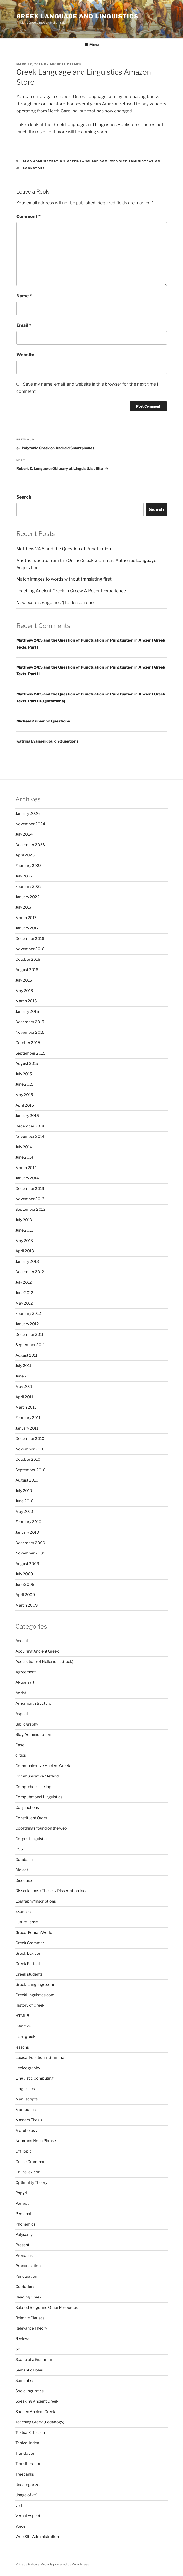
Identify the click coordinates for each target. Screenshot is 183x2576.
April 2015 (24, 1105)
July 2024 (24, 834)
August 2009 (27, 1563)
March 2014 (26, 1168)
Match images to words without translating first (64, 579)
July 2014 (23, 1147)
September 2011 (30, 1345)
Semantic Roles (29, 2370)
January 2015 (27, 1115)
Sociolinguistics (29, 2391)
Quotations (25, 2286)
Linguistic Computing (34, 2078)
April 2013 (24, 1251)
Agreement (25, 1672)
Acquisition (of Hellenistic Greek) (44, 1661)
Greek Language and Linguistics (77, 16)
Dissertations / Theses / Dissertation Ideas (52, 1890)
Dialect (21, 1870)
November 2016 (30, 949)
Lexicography (27, 2068)
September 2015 (30, 1053)
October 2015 (27, 1042)
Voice (20, 2526)
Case (19, 1745)
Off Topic (23, 2151)
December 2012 (29, 1272)
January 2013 (27, 1261)
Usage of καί (26, 2495)
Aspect (21, 1713)
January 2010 (27, 1532)
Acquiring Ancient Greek (37, 1651)
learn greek (25, 2036)
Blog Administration (44, 161)
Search (23, 497)
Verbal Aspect (27, 2516)
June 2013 (24, 1230)
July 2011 (23, 1365)
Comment (28, 216)
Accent (21, 1640)
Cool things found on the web (41, 1828)
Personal (23, 2213)
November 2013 (29, 1199)
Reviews (22, 2339)
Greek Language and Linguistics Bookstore (95, 124)
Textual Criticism (30, 2432)
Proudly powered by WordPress (65, 2564)
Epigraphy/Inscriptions (35, 1901)
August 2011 (26, 1355)
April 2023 (25, 855)
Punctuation (26, 2276)
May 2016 (24, 990)
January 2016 (27, 1011)
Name (24, 295)
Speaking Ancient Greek (36, 2401)
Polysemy (24, 2234)
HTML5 (22, 2016)
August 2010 (26, 1480)
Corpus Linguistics (31, 1839)
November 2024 (30, 824)
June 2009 (25, 1584)
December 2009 (30, 1543)
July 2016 (23, 980)
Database (24, 1859)
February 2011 (27, 1418)
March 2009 (26, 1605)
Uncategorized (28, 2484)
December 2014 (29, 1126)
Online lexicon (27, 2172)
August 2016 (26, 969)
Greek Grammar (29, 1943)
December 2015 (29, 1022)
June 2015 (24, 1084)
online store (53, 103)
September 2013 (30, 1209)
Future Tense (26, 1922)
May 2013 (24, 1240)
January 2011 (26, 1428)
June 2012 (24, 1292)
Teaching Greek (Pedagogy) (39, 2422)
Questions (60, 721)
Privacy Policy (26, 2564)
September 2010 (30, 1470)
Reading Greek (28, 2297)
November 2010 (30, 1449)
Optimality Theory (31, 2182)
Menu (91, 45)
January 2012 (27, 1324)
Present (22, 2245)
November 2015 (29, 1032)
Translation (25, 2453)
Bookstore (34, 168)
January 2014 (27, 1178)
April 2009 (25, 1595)
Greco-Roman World (33, 1932)
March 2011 (25, 1407)
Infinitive (23, 2026)
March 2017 (26, 918)
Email (23, 325)
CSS (19, 1849)
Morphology (26, 2130)
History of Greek (29, 2005)
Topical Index (27, 2443)
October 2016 (27, 959)
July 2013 (23, 1220)
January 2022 (27, 897)
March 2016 (26, 1001)
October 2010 (27, 1459)
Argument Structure (33, 1703)
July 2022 (24, 876)
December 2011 (29, 1334)
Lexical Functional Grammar (40, 2057)
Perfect (22, 2203)
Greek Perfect (27, 1963)
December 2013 (29, 1188)
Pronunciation (28, 2266)
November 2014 (29, 1136)
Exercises (23, 1911)
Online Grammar (30, 2162)
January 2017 (27, 928)
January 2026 (27, 813)
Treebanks (24, 2474)
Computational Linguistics (38, 1797)
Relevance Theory (31, 2328)
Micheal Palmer (66, 64)
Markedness (26, 2109)
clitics (20, 1755)
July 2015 (23, 1074)
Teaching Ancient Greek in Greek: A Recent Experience (71, 590)
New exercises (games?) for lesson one (55, 602)
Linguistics (25, 2089)
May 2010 (24, 1511)
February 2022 (28, 886)
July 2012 (23, 1282)
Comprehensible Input (35, 1786)
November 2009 (30, 1553)
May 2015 (24, 1095)
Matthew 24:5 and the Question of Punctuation (63, 548)
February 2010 (28, 1522)
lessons (22, 2047)
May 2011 (23, 1386)
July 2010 (23, 1490)
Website (25, 354)
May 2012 (24, 1303)
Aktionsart (24, 1682)
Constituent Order (31, 1818)
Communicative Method (37, 1776)
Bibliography (26, 1724)
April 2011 (24, 1397)
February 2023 (28, 865)
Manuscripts (26, 2099)
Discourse (24, 1880)
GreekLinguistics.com (34, 1995)
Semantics (24, 2380)
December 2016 (29, 938)
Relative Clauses (29, 2318)
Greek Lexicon (28, 1953)
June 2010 (24, 1501)
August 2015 (26, 1063)
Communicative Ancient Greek (42, 1766)
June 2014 (24, 1157)
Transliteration (28, 2463)
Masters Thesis (28, 2120)
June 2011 (24, 1376)
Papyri (21, 2193)
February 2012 (28, 1313)
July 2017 (23, 907)
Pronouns (24, 2255)
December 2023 (30, 845)
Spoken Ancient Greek (35, 2411)
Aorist (20, 1693)
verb (19, 2505)
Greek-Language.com (87, 161)
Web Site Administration (135, 161)
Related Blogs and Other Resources (46, 2307)
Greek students (28, 1974)
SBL (19, 2349)
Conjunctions (27, 1807)
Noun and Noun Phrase (35, 2140)
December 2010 (29, 1438)
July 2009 (24, 1574)
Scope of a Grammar (33, 2359)
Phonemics (25, 2224)
